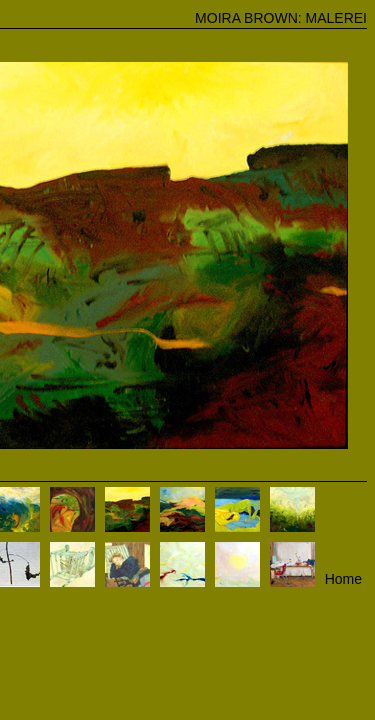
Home (343, 579)
